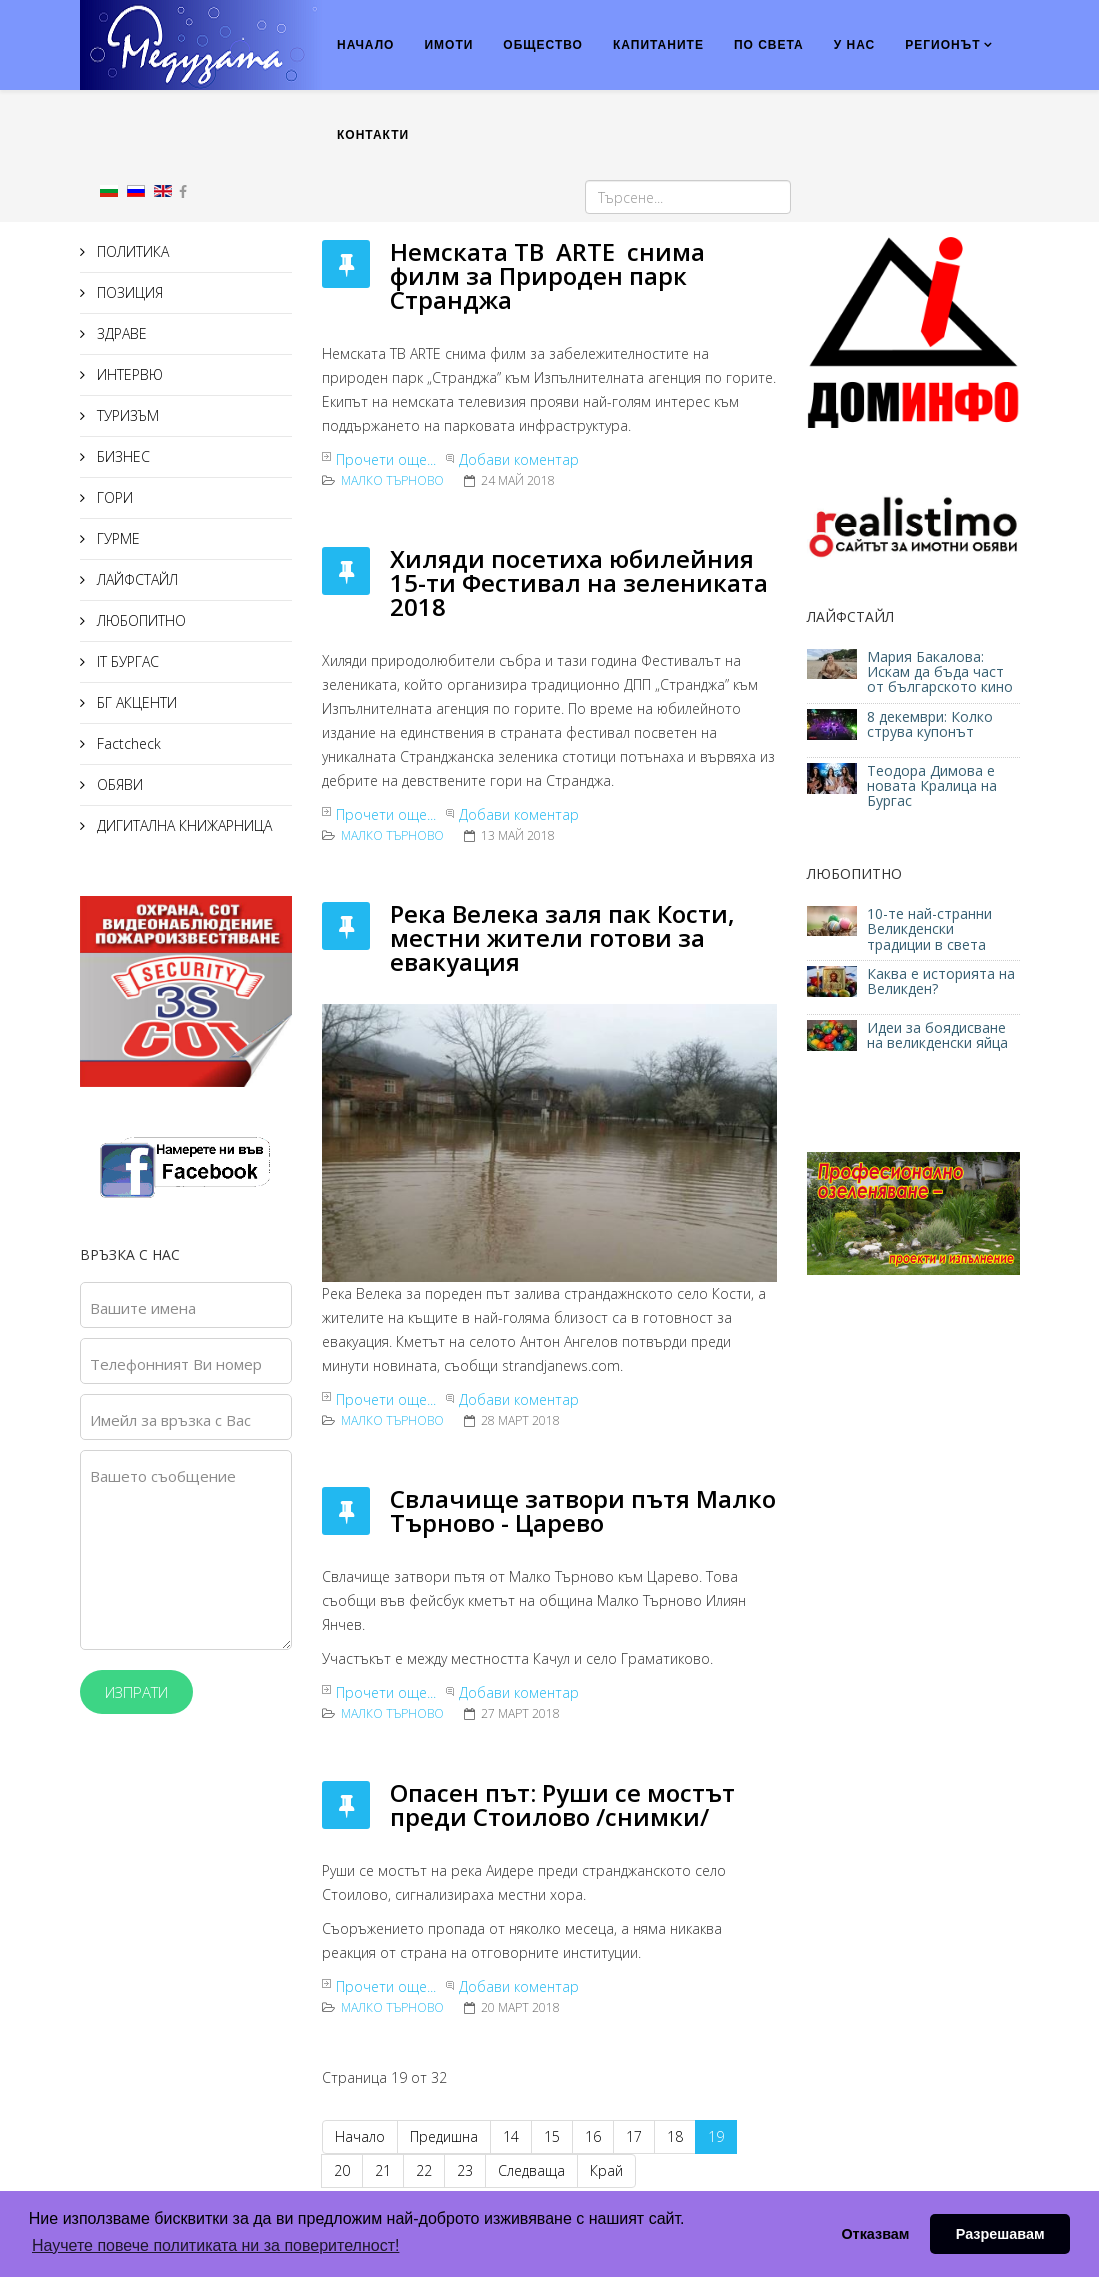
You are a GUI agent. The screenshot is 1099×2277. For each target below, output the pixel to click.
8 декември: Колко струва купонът (930, 724)
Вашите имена (143, 1308)
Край (606, 2170)
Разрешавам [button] (1000, 2234)
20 (342, 2170)
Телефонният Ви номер (176, 1364)
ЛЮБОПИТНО (139, 620)
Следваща (531, 2170)
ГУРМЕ (116, 538)
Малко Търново (392, 480)
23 (465, 2170)
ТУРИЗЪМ (126, 415)
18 (675, 2136)
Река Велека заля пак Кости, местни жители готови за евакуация (562, 937)
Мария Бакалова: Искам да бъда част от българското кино (942, 672)
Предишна (444, 2136)
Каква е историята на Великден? (941, 981)
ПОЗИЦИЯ (128, 292)
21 (383, 2170)
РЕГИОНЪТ (942, 45)
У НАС (855, 45)
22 (424, 2170)
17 (634, 2136)
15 (552, 2136)
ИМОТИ (448, 45)
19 (716, 2136)
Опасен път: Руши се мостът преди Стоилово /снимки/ (562, 1804)
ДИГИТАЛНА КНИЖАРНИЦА (182, 825)
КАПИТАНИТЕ (658, 45)
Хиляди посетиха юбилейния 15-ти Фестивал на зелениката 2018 (579, 582)
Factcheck (127, 743)
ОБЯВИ (118, 784)
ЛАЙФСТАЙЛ (135, 579)
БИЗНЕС (121, 456)
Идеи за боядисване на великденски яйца (937, 1035)
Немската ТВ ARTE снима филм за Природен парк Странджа (547, 275)
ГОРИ (113, 497)
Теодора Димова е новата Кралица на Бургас (932, 786)
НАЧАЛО (365, 45)
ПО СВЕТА (769, 45)
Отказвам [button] (875, 2234)
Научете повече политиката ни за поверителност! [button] (215, 2245)
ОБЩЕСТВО (543, 45)
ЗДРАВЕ (120, 333)
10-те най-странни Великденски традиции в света (929, 929)
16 (593, 2136)
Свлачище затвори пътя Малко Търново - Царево (583, 1510)
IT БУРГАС (126, 661)
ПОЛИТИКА (131, 251)
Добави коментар (519, 459)
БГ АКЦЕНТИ (135, 702)
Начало (360, 2136)
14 (511, 2136)
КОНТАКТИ (373, 135)
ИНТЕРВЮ (128, 374)
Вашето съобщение (163, 1476)
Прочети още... (386, 459)
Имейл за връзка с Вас (170, 1420)
